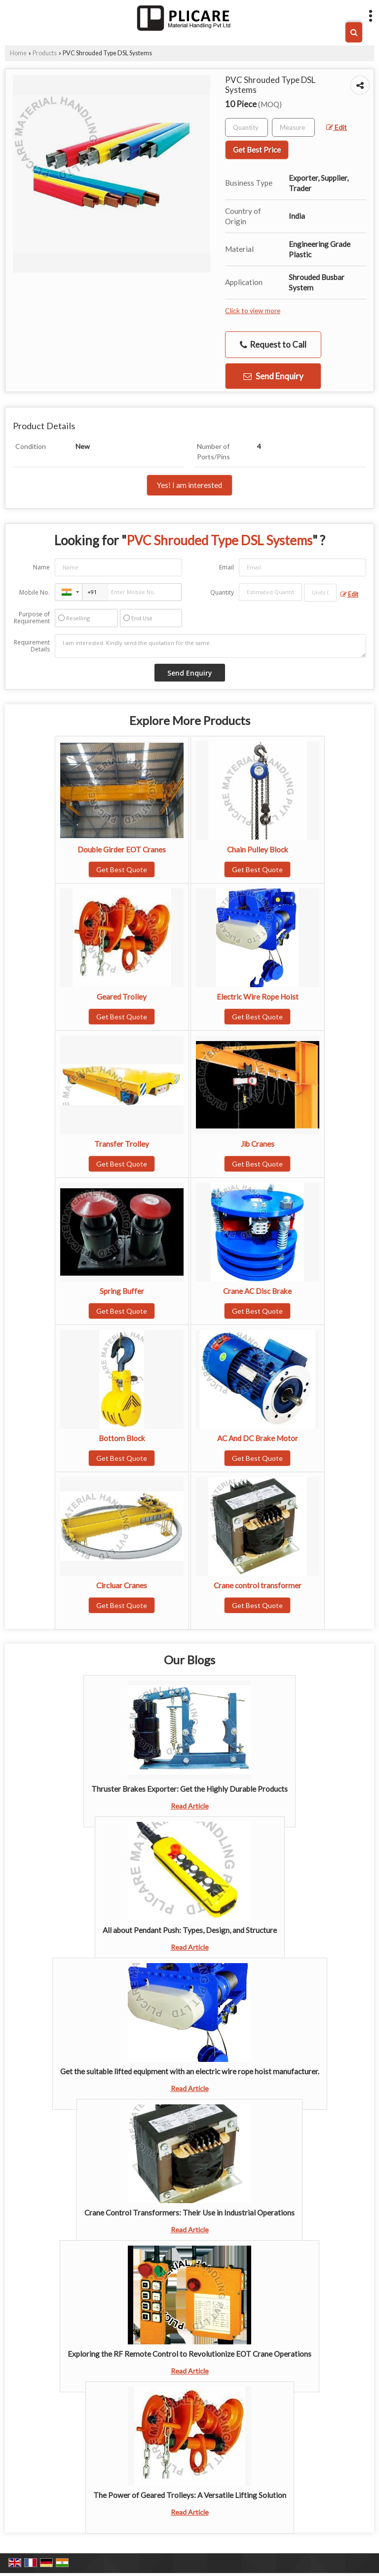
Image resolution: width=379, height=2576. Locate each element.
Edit (336, 127)
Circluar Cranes (121, 1585)
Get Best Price (257, 149)
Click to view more (252, 310)
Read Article (190, 1806)
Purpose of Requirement (32, 618)
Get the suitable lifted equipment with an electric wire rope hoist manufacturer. (189, 2071)
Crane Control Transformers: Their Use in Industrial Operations (189, 2212)
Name (41, 567)
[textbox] (293, 127)
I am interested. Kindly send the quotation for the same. (210, 646)
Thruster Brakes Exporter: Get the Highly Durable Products (189, 1788)
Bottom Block (122, 1438)
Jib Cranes (257, 1143)
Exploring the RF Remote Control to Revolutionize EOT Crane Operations (189, 2353)
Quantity (222, 592)
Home (18, 53)
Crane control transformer (258, 1585)
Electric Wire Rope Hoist (258, 996)
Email (226, 567)
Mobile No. (34, 592)
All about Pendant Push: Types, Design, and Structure (190, 1930)
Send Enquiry (273, 376)
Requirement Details (32, 646)
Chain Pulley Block (257, 849)
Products (45, 53)
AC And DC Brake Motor (257, 1438)
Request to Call (273, 344)
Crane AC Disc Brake (257, 1291)
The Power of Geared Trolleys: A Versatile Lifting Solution (189, 2495)
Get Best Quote (121, 869)
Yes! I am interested (189, 485)
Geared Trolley (122, 996)
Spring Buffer (122, 1291)
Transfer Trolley (121, 1143)
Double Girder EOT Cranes (121, 849)
